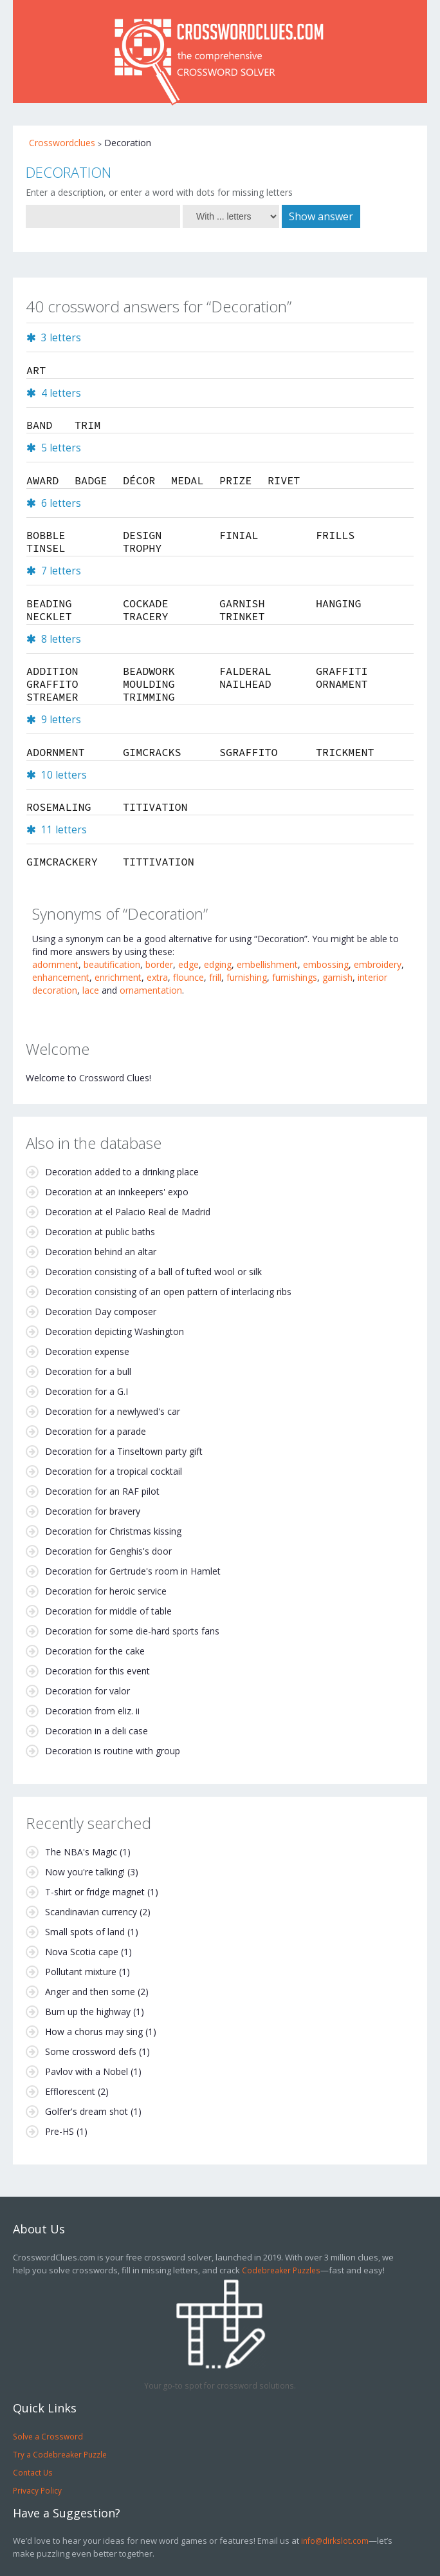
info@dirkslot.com (335, 2540)
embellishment (267, 964)
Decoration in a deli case (96, 1731)
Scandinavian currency (91, 1912)
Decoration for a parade (95, 1431)
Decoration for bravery (92, 1511)
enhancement (60, 977)
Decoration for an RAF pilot (102, 1491)
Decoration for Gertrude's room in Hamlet (133, 1571)
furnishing (246, 977)
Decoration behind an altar (100, 1251)
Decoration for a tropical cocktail (113, 1471)
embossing (326, 964)
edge (188, 964)
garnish (337, 977)
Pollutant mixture (80, 1971)
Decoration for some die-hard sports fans (132, 1631)
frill (215, 977)
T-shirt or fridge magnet (95, 1892)
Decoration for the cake (95, 1651)
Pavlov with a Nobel (86, 2071)
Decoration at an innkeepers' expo (116, 1192)
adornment (55, 964)
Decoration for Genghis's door (108, 1551)
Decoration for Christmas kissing (113, 1531)
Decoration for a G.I (86, 1391)
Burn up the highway (88, 2011)
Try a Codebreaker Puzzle (60, 2454)
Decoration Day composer (100, 1311)
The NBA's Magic (81, 1852)
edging (218, 964)
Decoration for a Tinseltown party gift (124, 1451)
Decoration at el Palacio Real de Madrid (127, 1212)
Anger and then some (90, 1991)
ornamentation (151, 990)
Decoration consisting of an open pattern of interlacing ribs (168, 1291)
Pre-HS (59, 2131)
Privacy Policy (37, 2490)
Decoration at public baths (100, 1232)
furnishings (294, 977)
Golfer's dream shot (86, 2111)
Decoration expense (87, 1351)
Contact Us (33, 2472)
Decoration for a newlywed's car (112, 1411)
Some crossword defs (90, 2051)
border (159, 964)
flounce (188, 977)
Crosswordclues (62, 143)
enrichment (118, 977)
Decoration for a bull (88, 1371)
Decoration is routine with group (112, 1751)
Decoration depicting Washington (114, 1331)
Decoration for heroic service (106, 1591)
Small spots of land (85, 1932)
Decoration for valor (87, 1691)
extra (157, 977)
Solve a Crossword (48, 2436)
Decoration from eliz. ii (92, 1711)
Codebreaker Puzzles (281, 2270)
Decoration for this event (97, 1671)
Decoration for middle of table (108, 1611)
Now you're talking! (85, 1872)
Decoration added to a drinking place (122, 1172)
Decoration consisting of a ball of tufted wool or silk (153, 1271)
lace (90, 990)
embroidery (377, 964)
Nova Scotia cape (81, 1952)
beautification (112, 964)
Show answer (321, 216)
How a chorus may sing (94, 2031)
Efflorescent (70, 2091)
